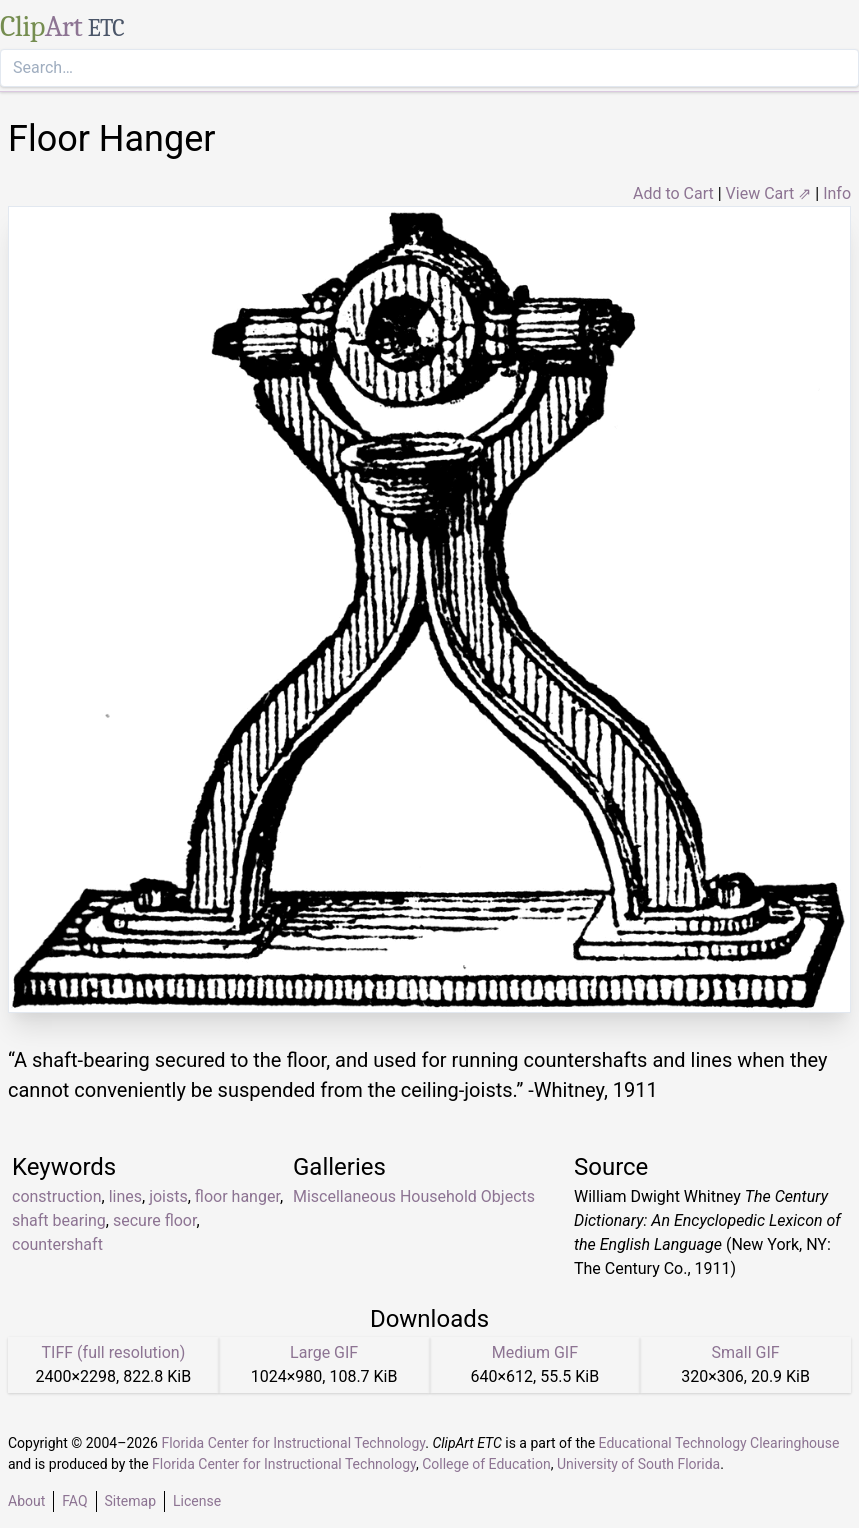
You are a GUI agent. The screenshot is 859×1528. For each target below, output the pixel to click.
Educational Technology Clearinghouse (719, 1443)
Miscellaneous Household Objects (414, 1196)
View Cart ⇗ (769, 193)
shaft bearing (59, 1220)
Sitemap (130, 1501)
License (197, 1501)
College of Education (486, 1464)
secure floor (154, 1220)
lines (125, 1196)
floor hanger (237, 1196)
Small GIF (746, 1352)
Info (837, 193)
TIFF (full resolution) (114, 1352)
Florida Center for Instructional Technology (293, 1443)
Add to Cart (673, 193)
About (26, 1501)
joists (168, 1196)
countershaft (57, 1244)
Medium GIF (535, 1352)
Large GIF (324, 1352)
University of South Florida (638, 1464)
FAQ (74, 1501)
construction (57, 1196)
